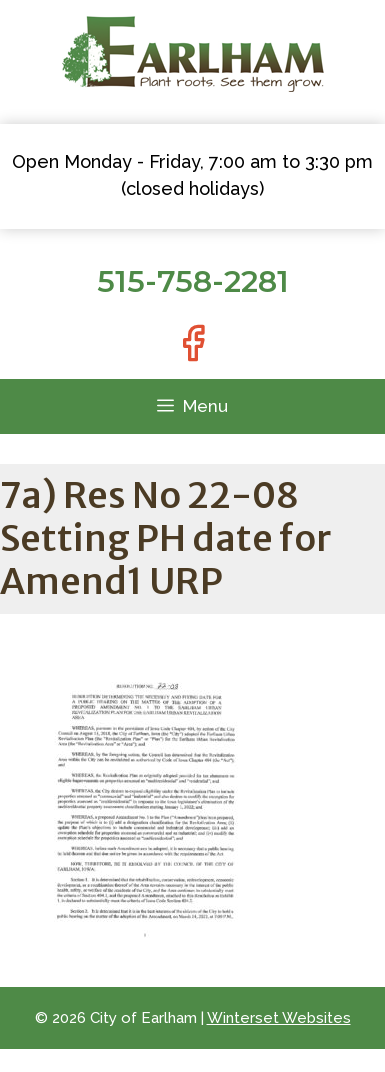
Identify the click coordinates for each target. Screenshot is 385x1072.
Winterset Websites (279, 1018)
